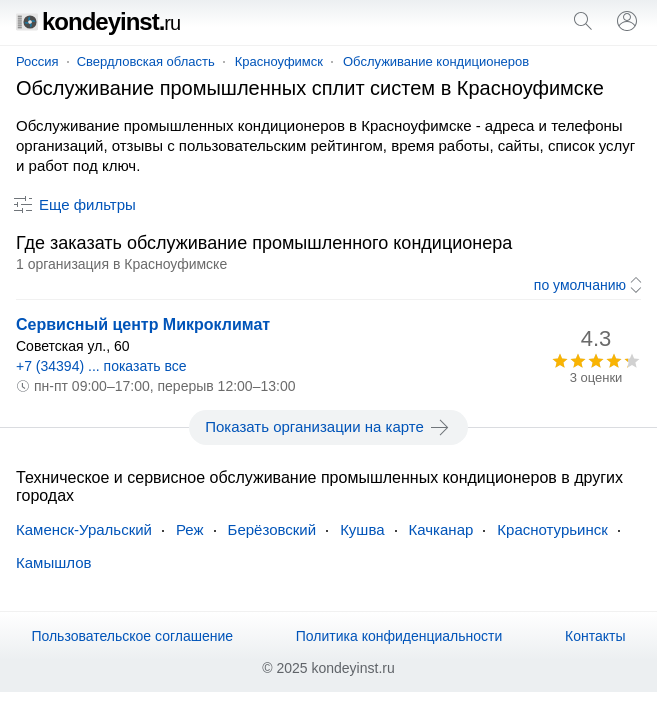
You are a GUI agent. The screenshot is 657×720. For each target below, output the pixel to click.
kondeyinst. (98, 21)
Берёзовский (272, 529)
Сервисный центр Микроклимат (143, 324)
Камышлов (53, 562)
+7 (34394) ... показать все (101, 366)
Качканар (441, 529)
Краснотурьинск (552, 529)
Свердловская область (146, 61)
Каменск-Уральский (84, 529)
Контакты (595, 636)
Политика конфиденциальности (399, 636)
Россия (37, 61)
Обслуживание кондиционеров (436, 61)
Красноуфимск (279, 61)
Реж (190, 529)
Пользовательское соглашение (132, 636)
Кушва (362, 529)
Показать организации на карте (328, 427)
